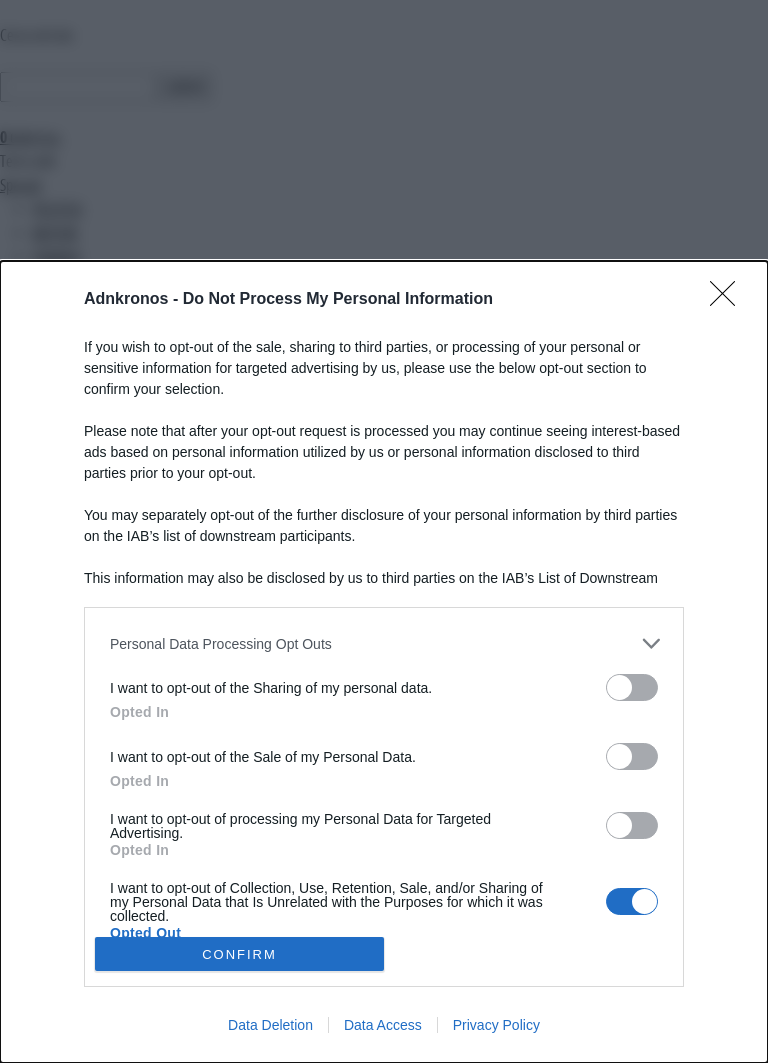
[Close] (729, 300)
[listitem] (384, 643)
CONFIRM (239, 953)
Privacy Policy (496, 1025)
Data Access (383, 1025)
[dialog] (384, 662)
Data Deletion (270, 1025)
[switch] (632, 687)
